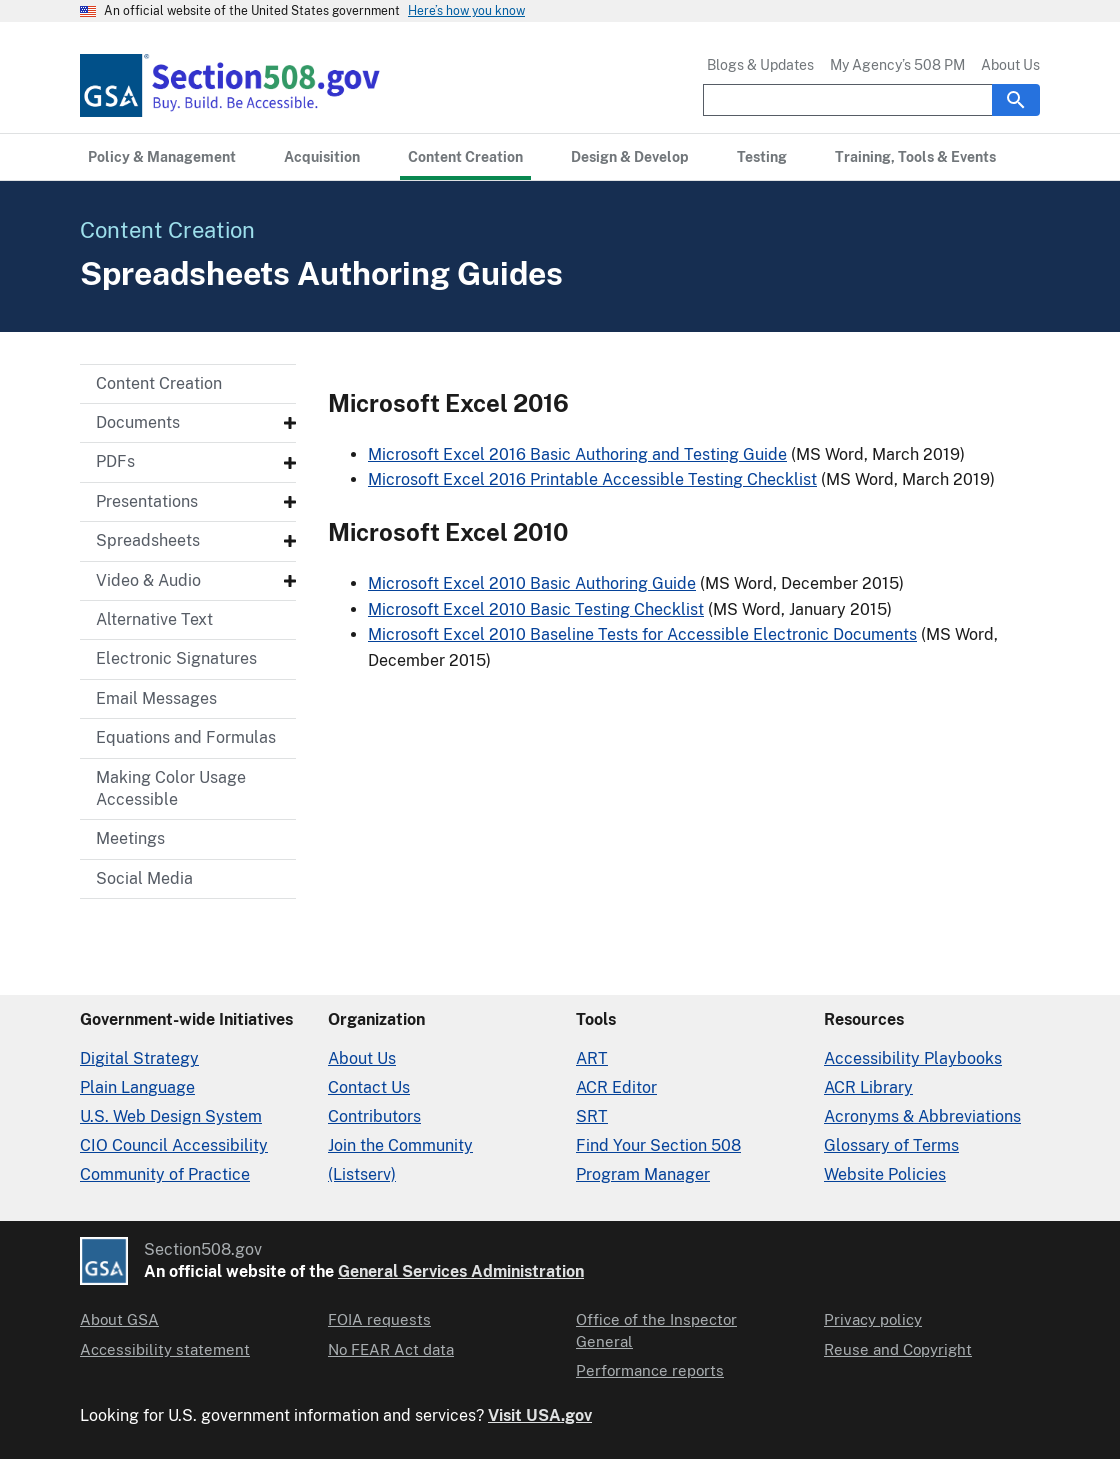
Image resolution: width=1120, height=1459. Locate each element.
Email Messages (156, 698)
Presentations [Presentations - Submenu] (147, 501)
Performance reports (650, 1370)
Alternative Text (154, 619)
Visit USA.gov (540, 1415)
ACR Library (868, 1087)
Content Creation (159, 383)
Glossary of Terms (891, 1145)
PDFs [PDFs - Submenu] (115, 461)
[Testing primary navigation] (762, 157)
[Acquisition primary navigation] (322, 157)
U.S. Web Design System (171, 1116)
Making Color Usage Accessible (171, 788)
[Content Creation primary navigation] (465, 157)
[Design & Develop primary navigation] (630, 157)
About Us (1010, 65)
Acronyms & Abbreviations (922, 1116)
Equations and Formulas (186, 737)
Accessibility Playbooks (913, 1058)
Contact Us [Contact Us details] (369, 1087)
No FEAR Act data (391, 1349)
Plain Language (137, 1087)
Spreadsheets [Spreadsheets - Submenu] (148, 540)
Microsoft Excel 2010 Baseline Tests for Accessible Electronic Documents (642, 634)
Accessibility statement (165, 1349)
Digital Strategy (139, 1058)
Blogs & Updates (760, 65)
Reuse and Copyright (898, 1349)
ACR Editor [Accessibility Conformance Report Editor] (616, 1087)
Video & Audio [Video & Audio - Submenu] (148, 580)
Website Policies (885, 1174)
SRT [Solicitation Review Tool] (592, 1116)
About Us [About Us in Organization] (362, 1058)
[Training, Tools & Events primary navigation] (915, 157)
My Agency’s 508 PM (897, 65)
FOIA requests (379, 1319)
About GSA (119, 1319)
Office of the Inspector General (656, 1330)
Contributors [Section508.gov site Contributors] (374, 1116)
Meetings (130, 838)
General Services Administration (461, 1271)
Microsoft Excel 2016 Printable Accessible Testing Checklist (592, 479)
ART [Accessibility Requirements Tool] (592, 1058)
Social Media (144, 878)
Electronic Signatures (176, 658)
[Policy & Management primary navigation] (162, 157)
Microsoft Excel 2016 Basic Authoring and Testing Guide (577, 454)
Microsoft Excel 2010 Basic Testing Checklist (536, 609)
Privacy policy (873, 1319)
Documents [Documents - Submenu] (138, 422)
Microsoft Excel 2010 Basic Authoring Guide (532, 583)
